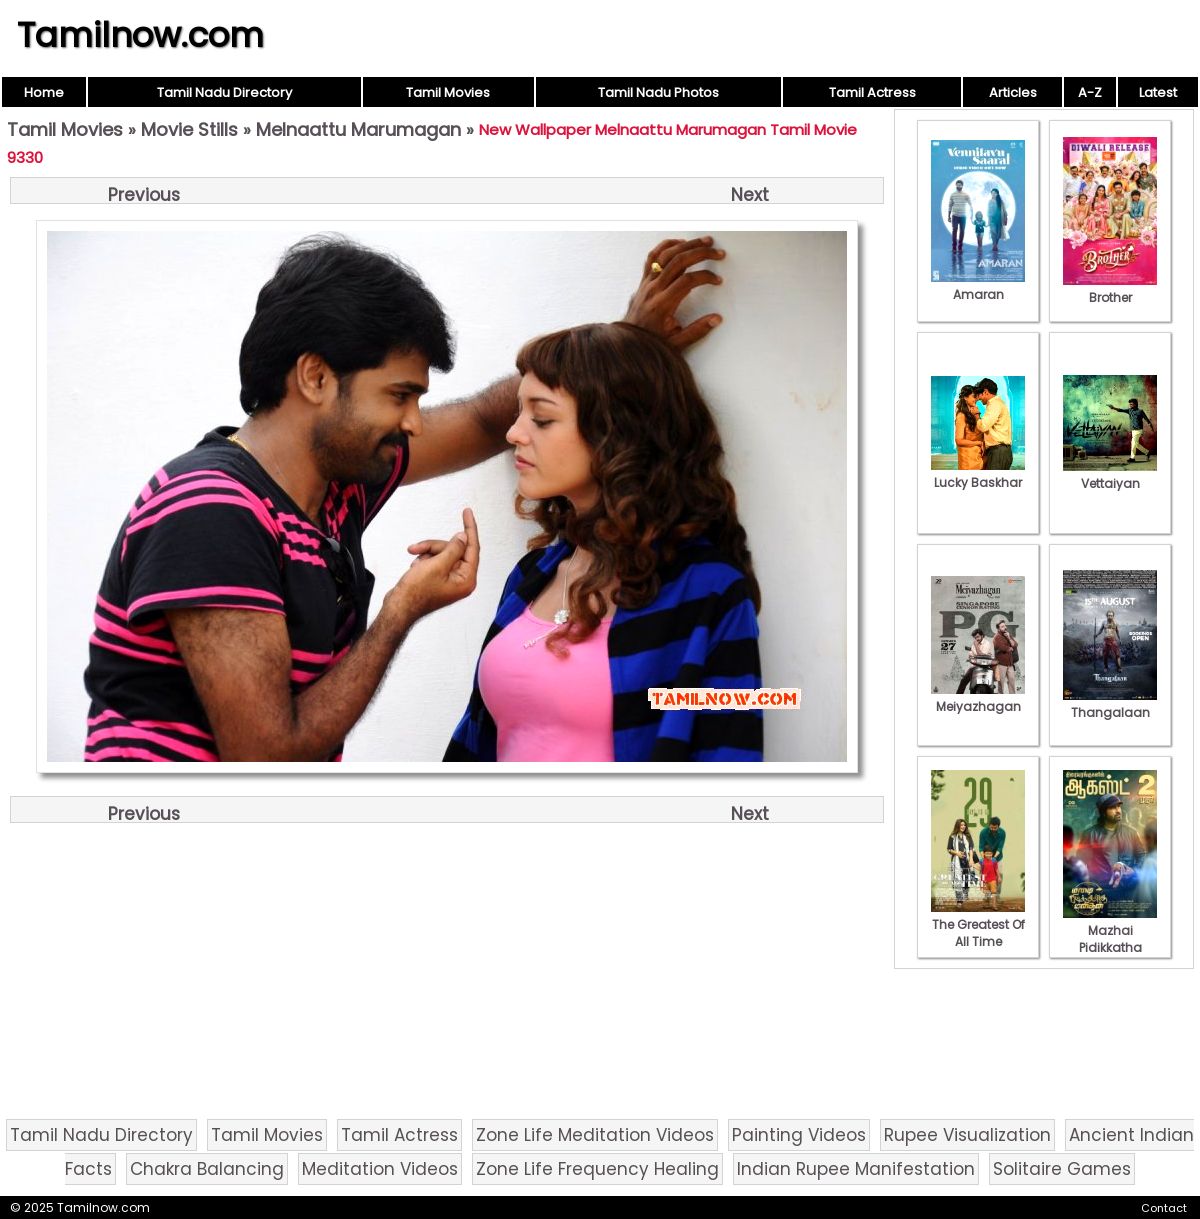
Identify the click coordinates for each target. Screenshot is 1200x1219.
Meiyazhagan (978, 698)
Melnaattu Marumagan (358, 129)
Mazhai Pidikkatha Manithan (1110, 939)
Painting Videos (799, 1135)
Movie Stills (189, 129)
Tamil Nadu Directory (224, 92)
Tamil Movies (448, 92)
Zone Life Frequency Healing (597, 1169)
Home (44, 92)
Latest (1158, 92)
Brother (1110, 289)
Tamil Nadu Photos (658, 92)
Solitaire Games (1062, 1169)
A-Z (1090, 92)
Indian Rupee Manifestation (856, 1169)
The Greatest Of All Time (978, 924)
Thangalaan (1110, 704)
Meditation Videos (380, 1169)
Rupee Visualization (967, 1135)
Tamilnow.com (140, 35)
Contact (1164, 1208)
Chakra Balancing (207, 1169)
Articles (1013, 92)
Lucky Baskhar (978, 474)
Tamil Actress (872, 92)
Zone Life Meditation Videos (595, 1135)
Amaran (978, 286)
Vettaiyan (1110, 475)
